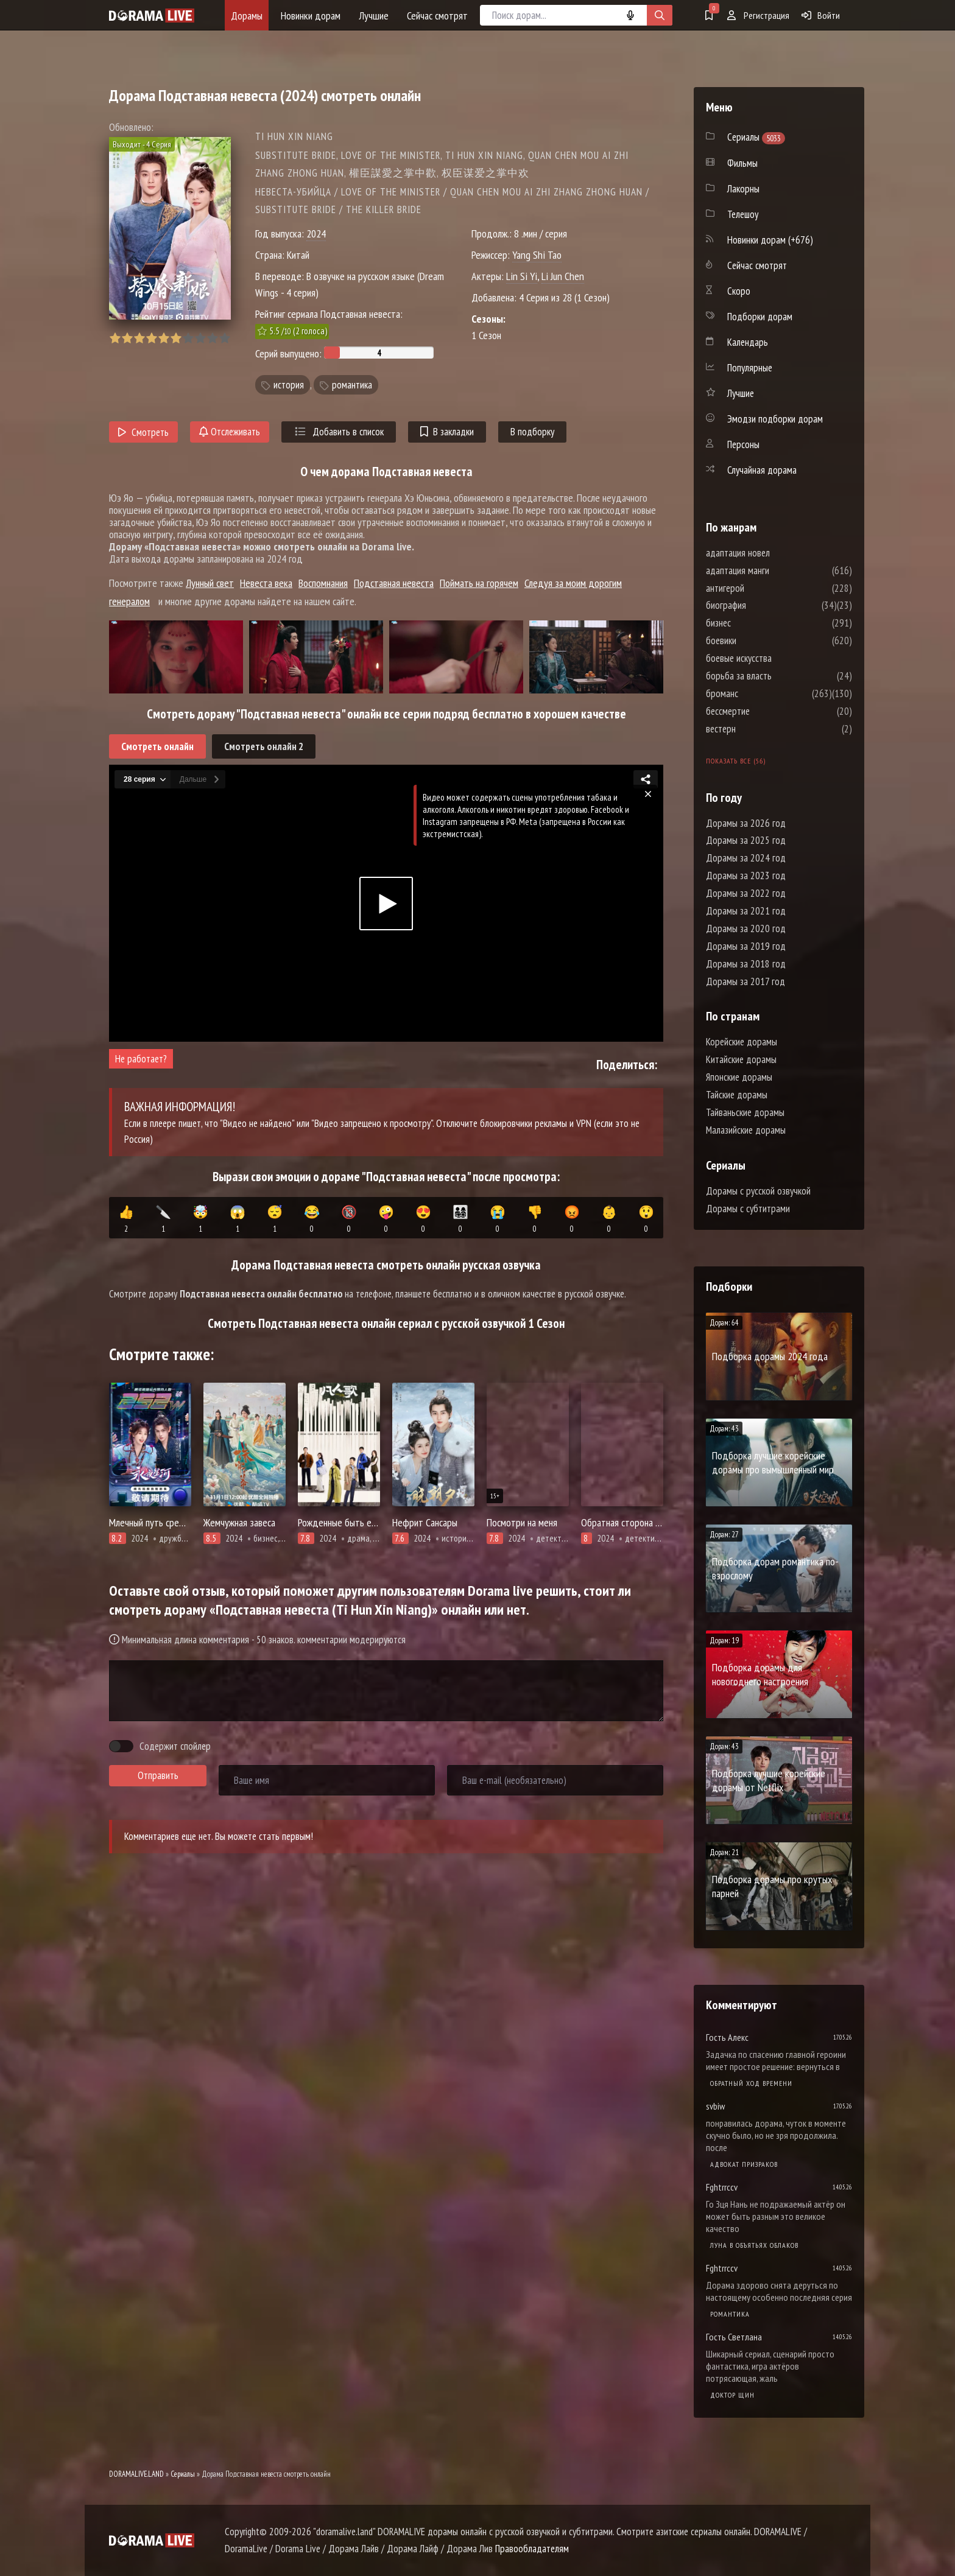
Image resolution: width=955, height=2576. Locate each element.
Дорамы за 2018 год (746, 963)
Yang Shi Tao (537, 255)
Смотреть (143, 432)
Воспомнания (323, 583)
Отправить (158, 1775)
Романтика (730, 2313)
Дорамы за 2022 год (746, 893)
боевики (757, 640)
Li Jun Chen (562, 276)
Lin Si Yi (521, 276)
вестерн (757, 728)
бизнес (755, 623)
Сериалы (183, 2474)
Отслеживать (229, 431)
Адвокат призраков (744, 2164)
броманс (758, 693)
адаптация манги (774, 570)
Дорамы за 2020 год (746, 928)
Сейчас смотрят (437, 16)
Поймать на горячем (479, 583)
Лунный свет (210, 583)
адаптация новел (774, 553)
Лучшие (374, 16)
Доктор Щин (732, 2394)
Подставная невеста (394, 583)
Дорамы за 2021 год (746, 911)
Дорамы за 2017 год (745, 981)
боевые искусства (775, 658)
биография (762, 605)
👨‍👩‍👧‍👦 (460, 1219)
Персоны (743, 444)
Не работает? (141, 1058)
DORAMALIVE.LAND (136, 2474)
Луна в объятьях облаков (754, 2245)
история (288, 384)
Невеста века (266, 583)
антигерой (761, 588)
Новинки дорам (310, 16)
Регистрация (758, 15)
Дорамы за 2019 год (746, 946)
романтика (352, 384)
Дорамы (247, 16)
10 (224, 338)
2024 (316, 233)
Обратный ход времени (751, 2083)
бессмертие (764, 711)
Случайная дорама (762, 470)
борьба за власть (775, 676)
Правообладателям (532, 2548)
